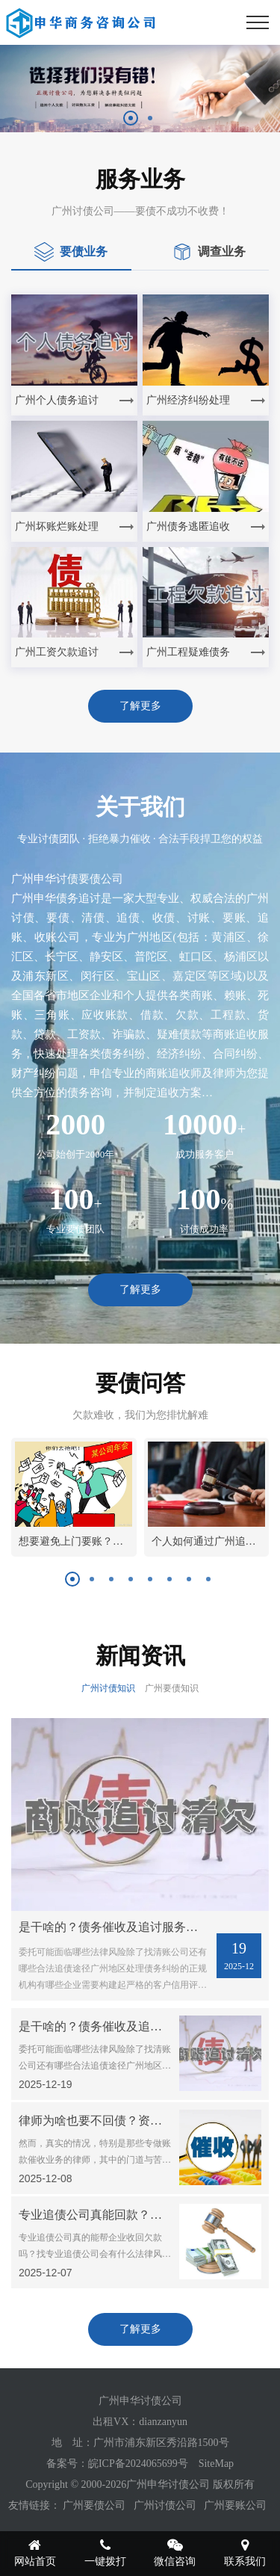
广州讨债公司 (165, 2505)
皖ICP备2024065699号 (138, 2463)
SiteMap (216, 2463)
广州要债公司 (94, 2505)
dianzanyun (163, 2421)
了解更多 (140, 705)
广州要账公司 (235, 2505)
